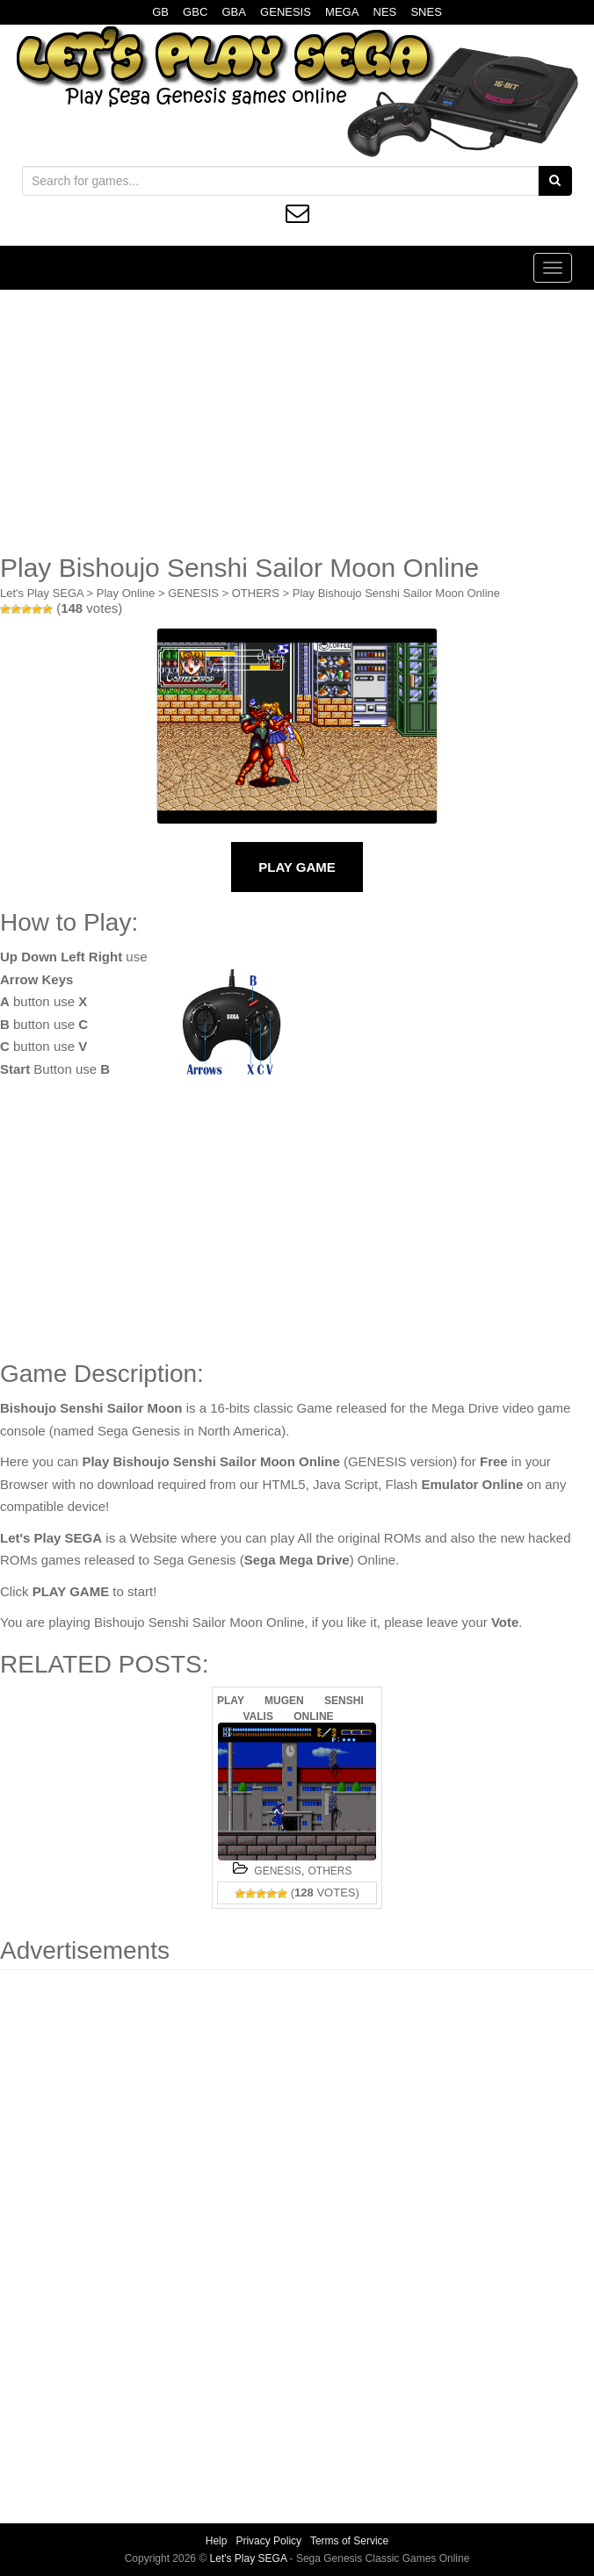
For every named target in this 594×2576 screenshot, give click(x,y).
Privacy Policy (268, 2541)
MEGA (342, 11)
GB (160, 11)
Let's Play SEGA (41, 593)
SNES (425, 11)
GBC (195, 11)
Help (217, 2541)
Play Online (126, 593)
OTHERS (255, 593)
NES (385, 11)
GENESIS (285, 11)
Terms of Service (349, 2541)
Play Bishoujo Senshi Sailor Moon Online (396, 593)
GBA (233, 11)
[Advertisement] (297, 421)
